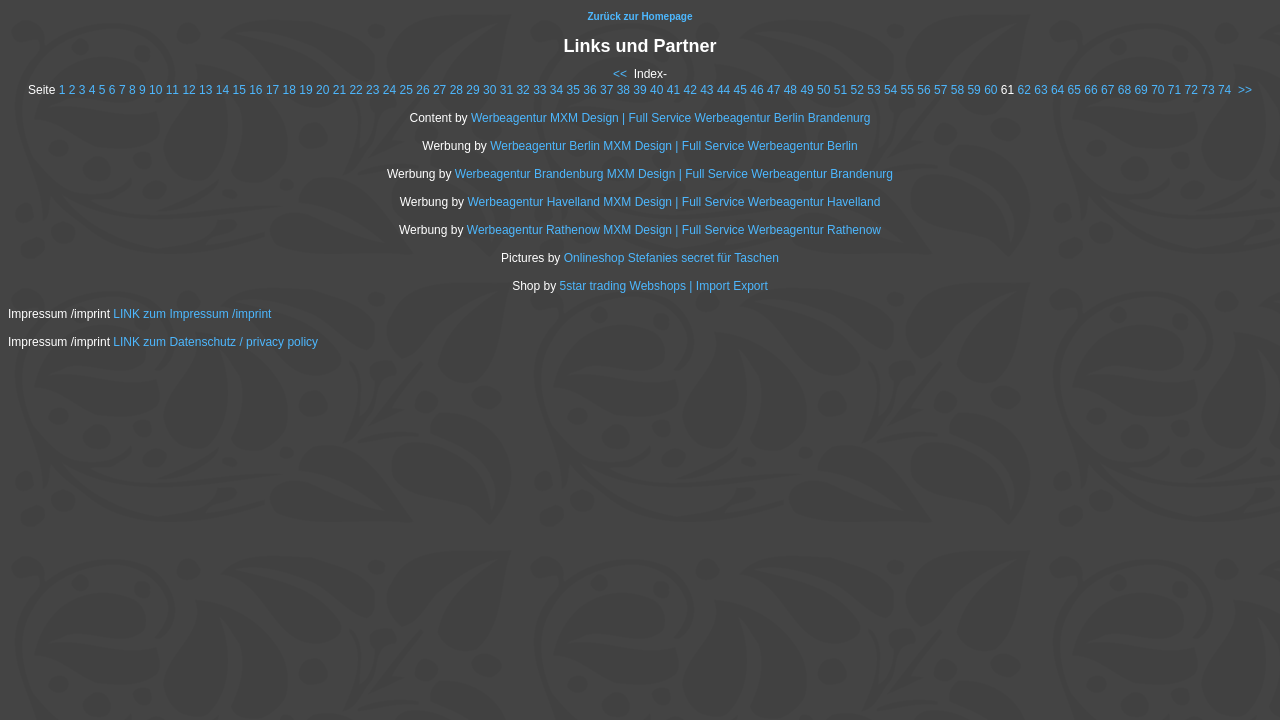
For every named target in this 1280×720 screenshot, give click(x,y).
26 (422, 90)
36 (589, 90)
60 (990, 90)
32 (522, 90)
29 (472, 90)
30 (489, 90)
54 (890, 90)
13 (205, 90)
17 (272, 90)
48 (790, 90)
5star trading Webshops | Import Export (664, 286)
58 (957, 90)
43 (706, 90)
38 (623, 90)
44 (723, 90)
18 (289, 90)
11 (172, 90)
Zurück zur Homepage (639, 16)
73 (1207, 90)
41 (673, 90)
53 (873, 90)
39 (639, 90)
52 (857, 90)
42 (689, 90)
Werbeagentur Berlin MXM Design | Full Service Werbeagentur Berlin (674, 146)
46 (756, 90)
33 (539, 90)
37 (606, 90)
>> (1245, 90)
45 (740, 90)
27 (439, 90)
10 (155, 90)
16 (255, 90)
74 (1224, 90)
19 (305, 90)
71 (1174, 90)
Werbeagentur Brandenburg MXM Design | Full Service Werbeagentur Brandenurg (674, 174)
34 (556, 90)
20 (322, 90)
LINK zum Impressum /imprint (192, 314)
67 (1107, 90)
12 (188, 90)
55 (907, 90)
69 (1140, 90)
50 (823, 90)
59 (973, 90)
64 (1057, 90)
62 (1024, 90)
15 (238, 90)
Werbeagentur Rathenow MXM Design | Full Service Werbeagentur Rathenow (674, 230)
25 (406, 90)
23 (372, 90)
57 (940, 90)
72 (1191, 90)
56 (923, 90)
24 (389, 90)
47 (773, 90)
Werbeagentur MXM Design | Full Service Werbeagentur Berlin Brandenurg (671, 118)
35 (573, 90)
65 (1074, 90)
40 (656, 90)
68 (1124, 90)
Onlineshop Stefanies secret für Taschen (671, 258)
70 (1157, 90)
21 (339, 90)
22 (355, 90)
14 (222, 90)
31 (506, 90)
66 (1090, 90)
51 (840, 90)
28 (456, 90)
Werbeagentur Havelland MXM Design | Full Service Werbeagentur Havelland (673, 202)
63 (1040, 90)
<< (620, 74)
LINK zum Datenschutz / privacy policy (215, 342)
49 (806, 90)
